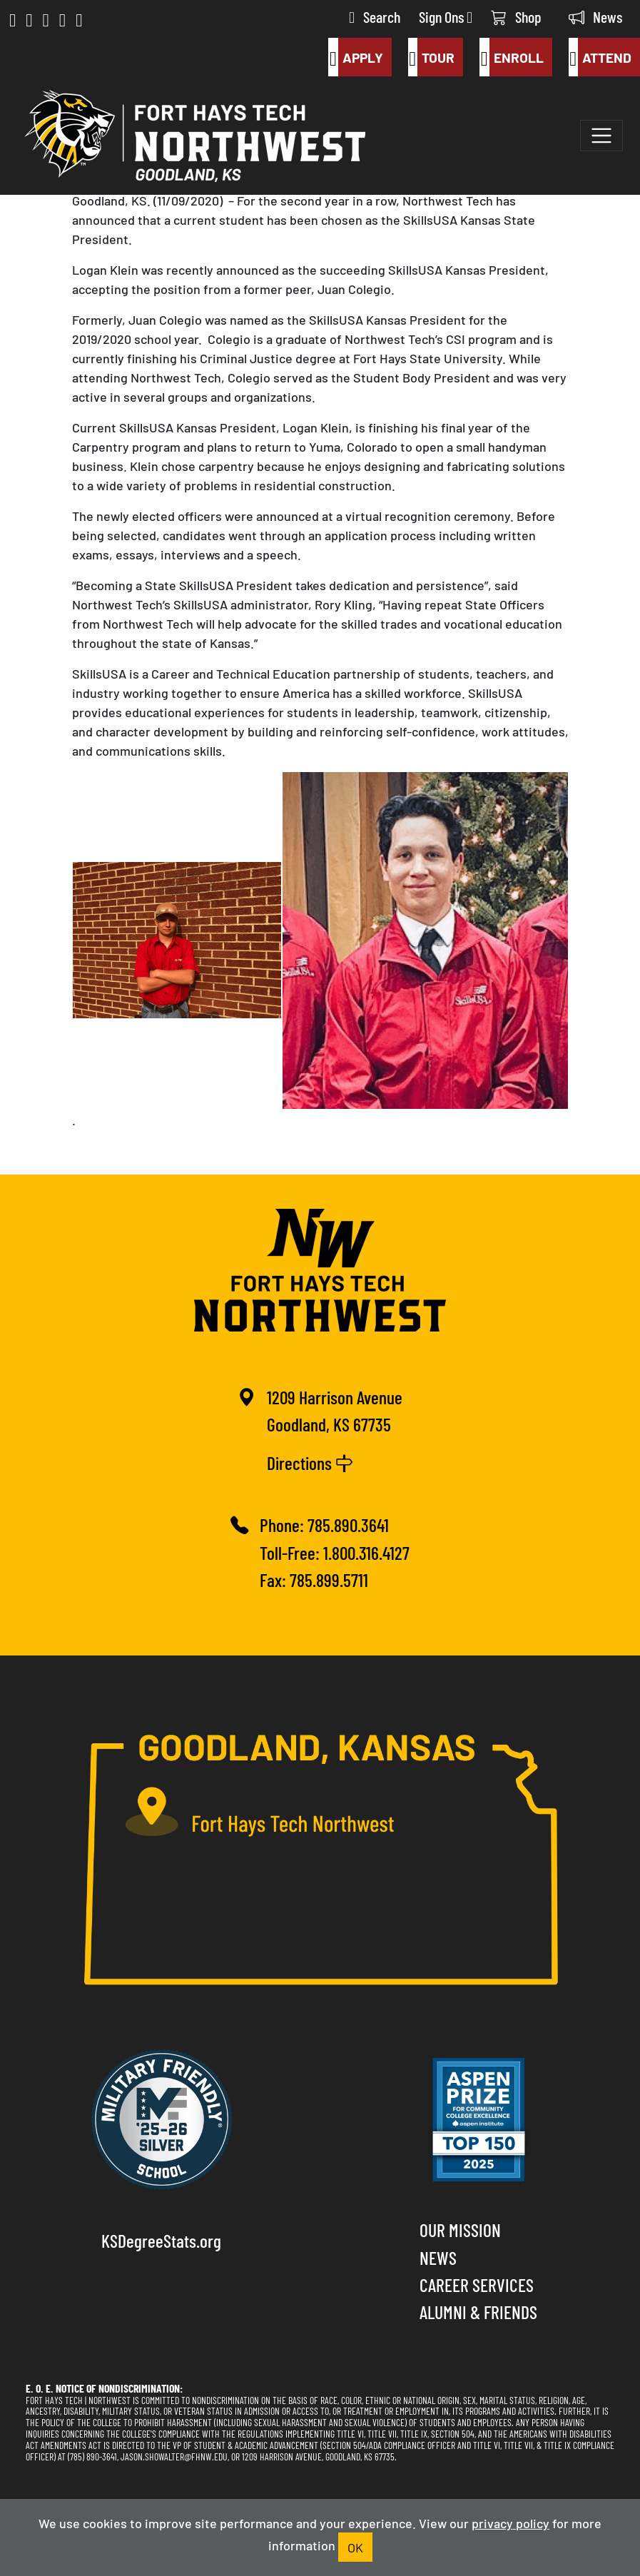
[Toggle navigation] (601, 135)
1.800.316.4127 (366, 1552)
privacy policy (510, 2522)
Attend (600, 57)
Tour (431, 57)
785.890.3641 (348, 1524)
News (595, 16)
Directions (310, 1462)
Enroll (511, 57)
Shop (516, 16)
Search (374, 16)
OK (355, 2546)
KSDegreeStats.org (161, 2239)
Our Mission (460, 2229)
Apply (355, 57)
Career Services (477, 2284)
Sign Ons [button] (445, 16)
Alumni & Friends (478, 2311)
